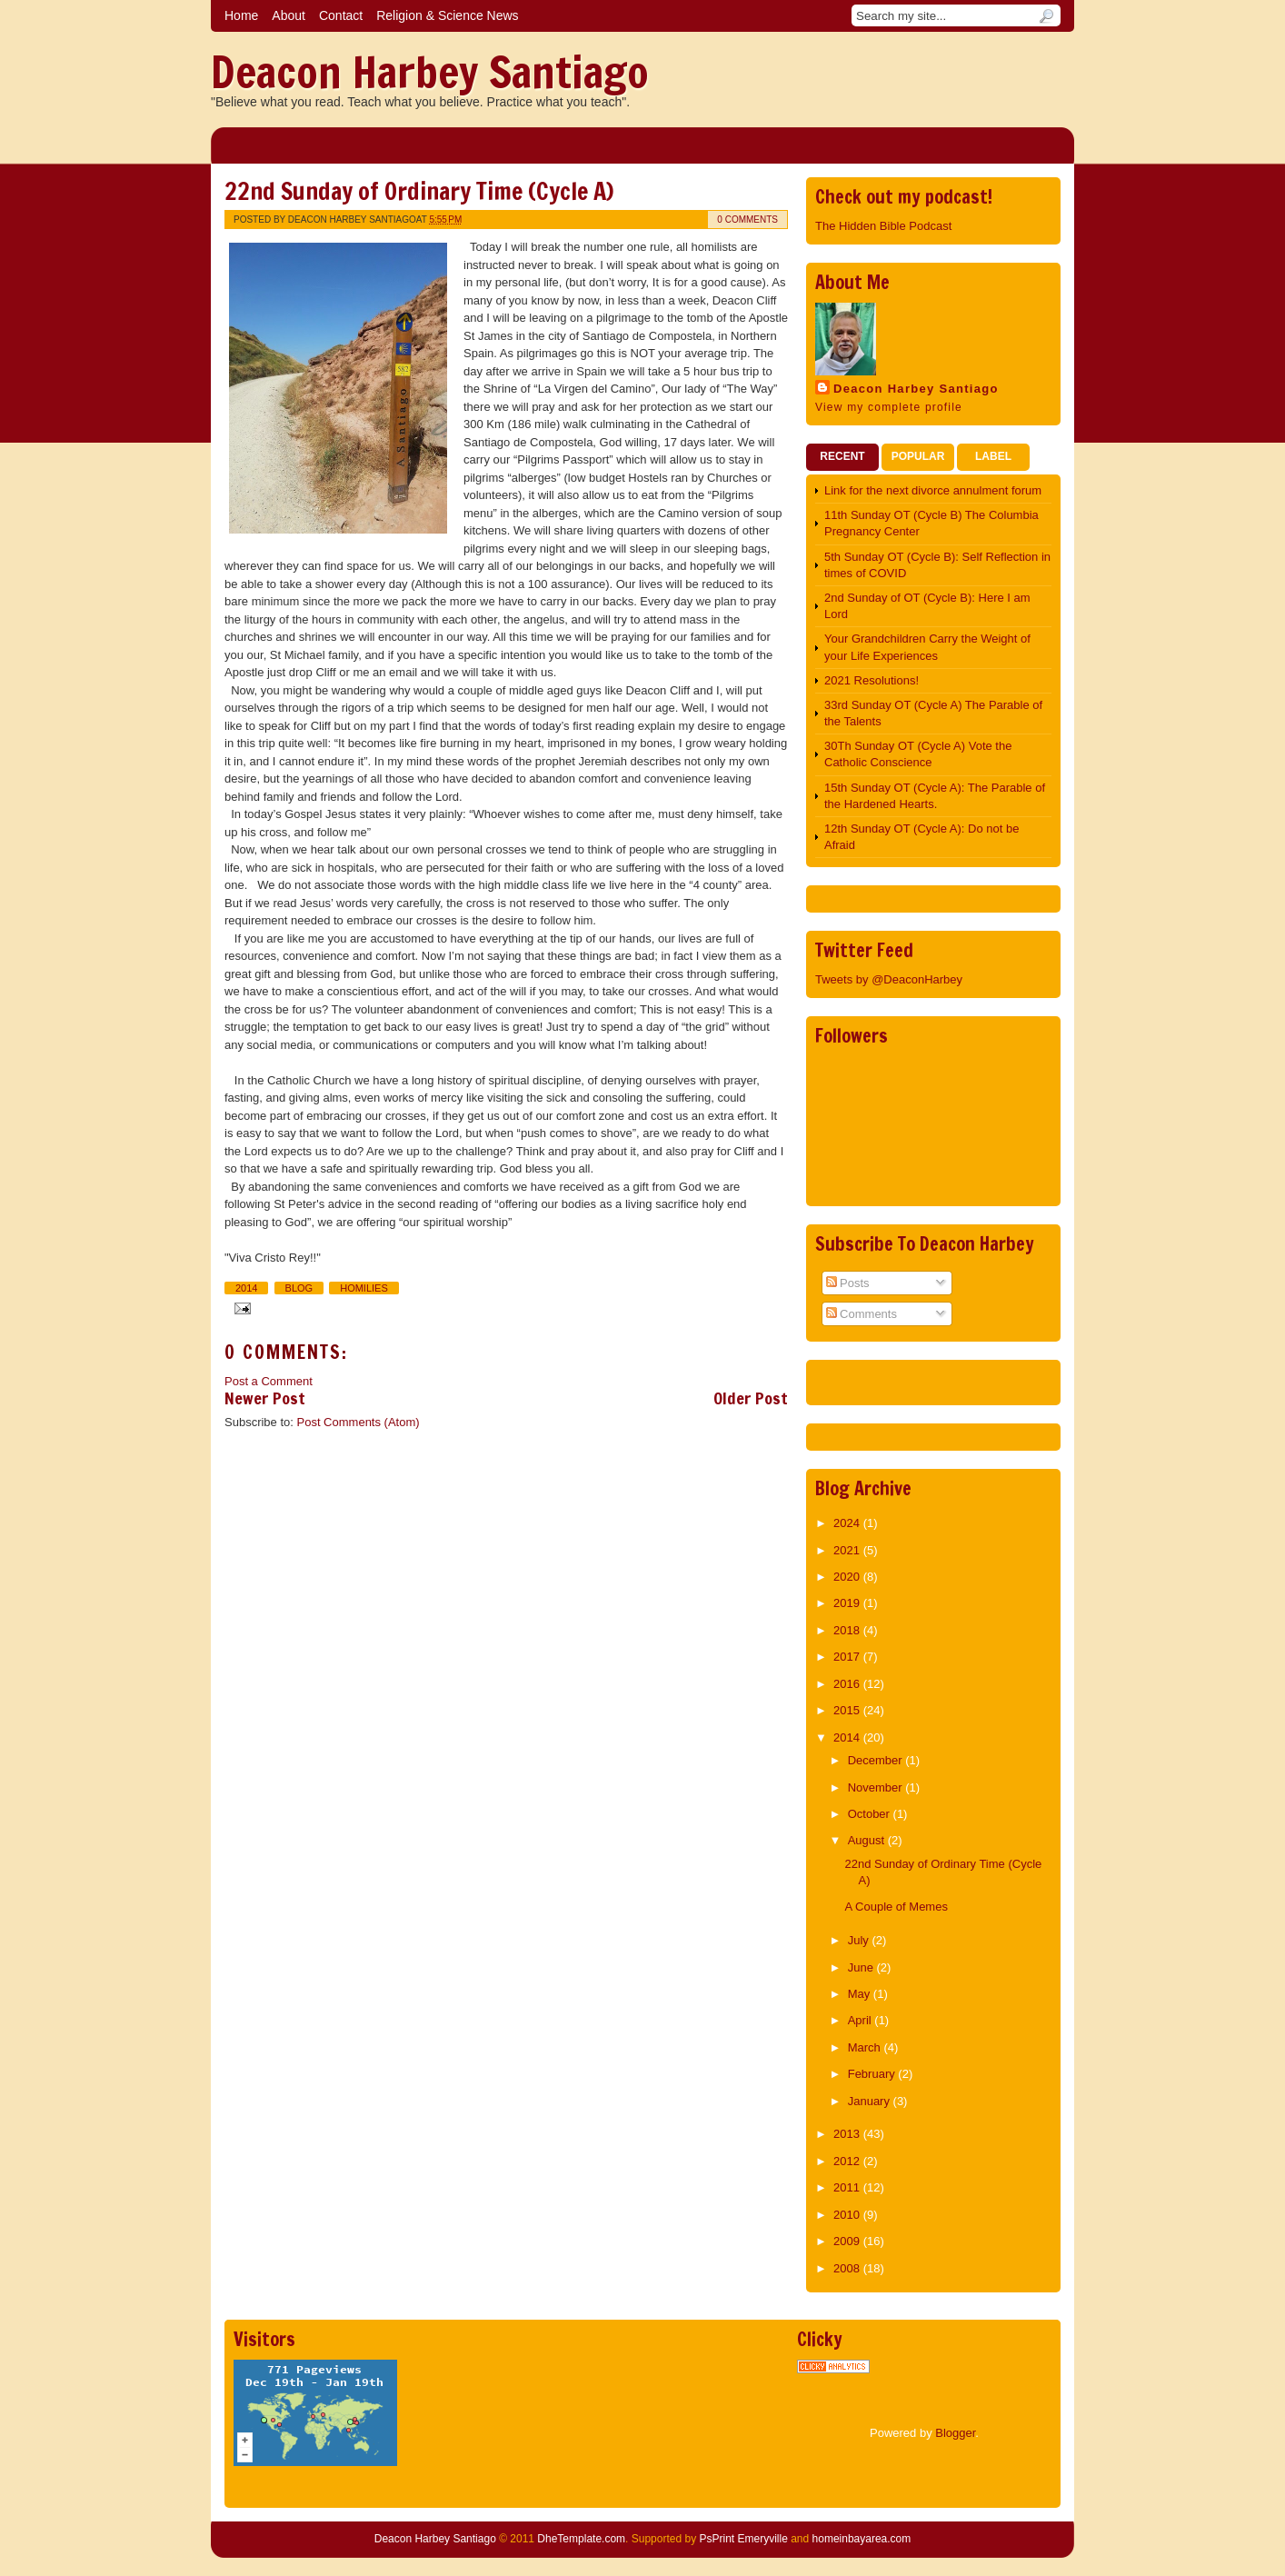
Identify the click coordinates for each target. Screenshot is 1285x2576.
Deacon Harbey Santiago (430, 72)
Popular (918, 456)
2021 (848, 1550)
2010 (848, 2215)
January (870, 2101)
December (877, 1760)
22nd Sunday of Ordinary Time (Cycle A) (418, 191)
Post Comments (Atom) (358, 1422)
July (860, 1940)
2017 (848, 1656)
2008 (848, 2268)
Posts (848, 1283)
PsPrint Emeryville (743, 2538)
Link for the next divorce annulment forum (932, 490)
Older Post (750, 1398)
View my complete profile (888, 407)
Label (993, 456)
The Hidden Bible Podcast (883, 226)
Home (241, 15)
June (862, 1967)
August (868, 1840)
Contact (341, 15)
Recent (842, 456)
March (866, 2047)
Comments (861, 1314)
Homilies (364, 1288)
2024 (848, 1523)
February (873, 2074)
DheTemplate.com (581, 2538)
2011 (848, 2187)
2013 (848, 2134)
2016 (848, 1684)
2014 (246, 1288)
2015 (848, 1710)
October (870, 1814)
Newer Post (264, 1398)
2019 (848, 1603)
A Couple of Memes (895, 1906)
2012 (848, 2161)
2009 (848, 2241)
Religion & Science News (447, 15)
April (861, 2020)
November (877, 1787)
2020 (848, 1576)
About (288, 15)
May (860, 1994)
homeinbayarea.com (861, 2538)
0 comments (747, 220)
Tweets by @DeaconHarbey (888, 979)
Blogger (955, 2433)
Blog (299, 1288)
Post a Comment (268, 1381)
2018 (848, 1630)
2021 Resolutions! (871, 680)
